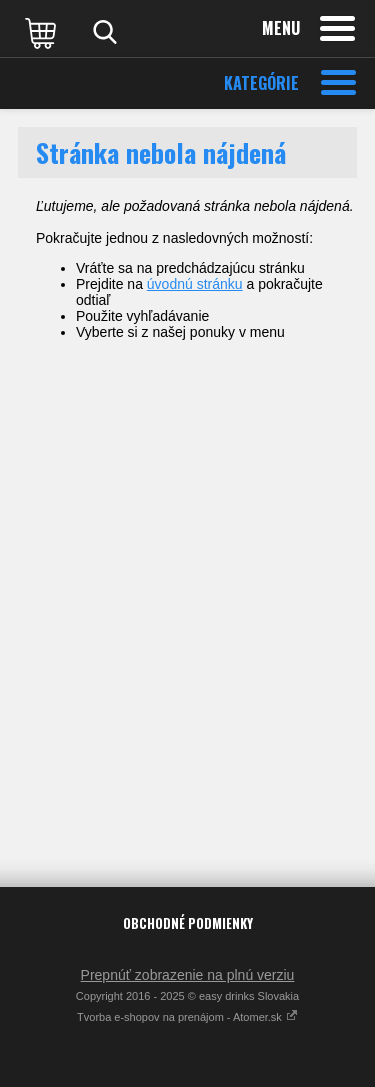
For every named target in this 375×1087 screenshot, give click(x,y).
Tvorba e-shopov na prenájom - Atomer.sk (187, 1017)
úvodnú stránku (195, 284)
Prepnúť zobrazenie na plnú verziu (188, 975)
